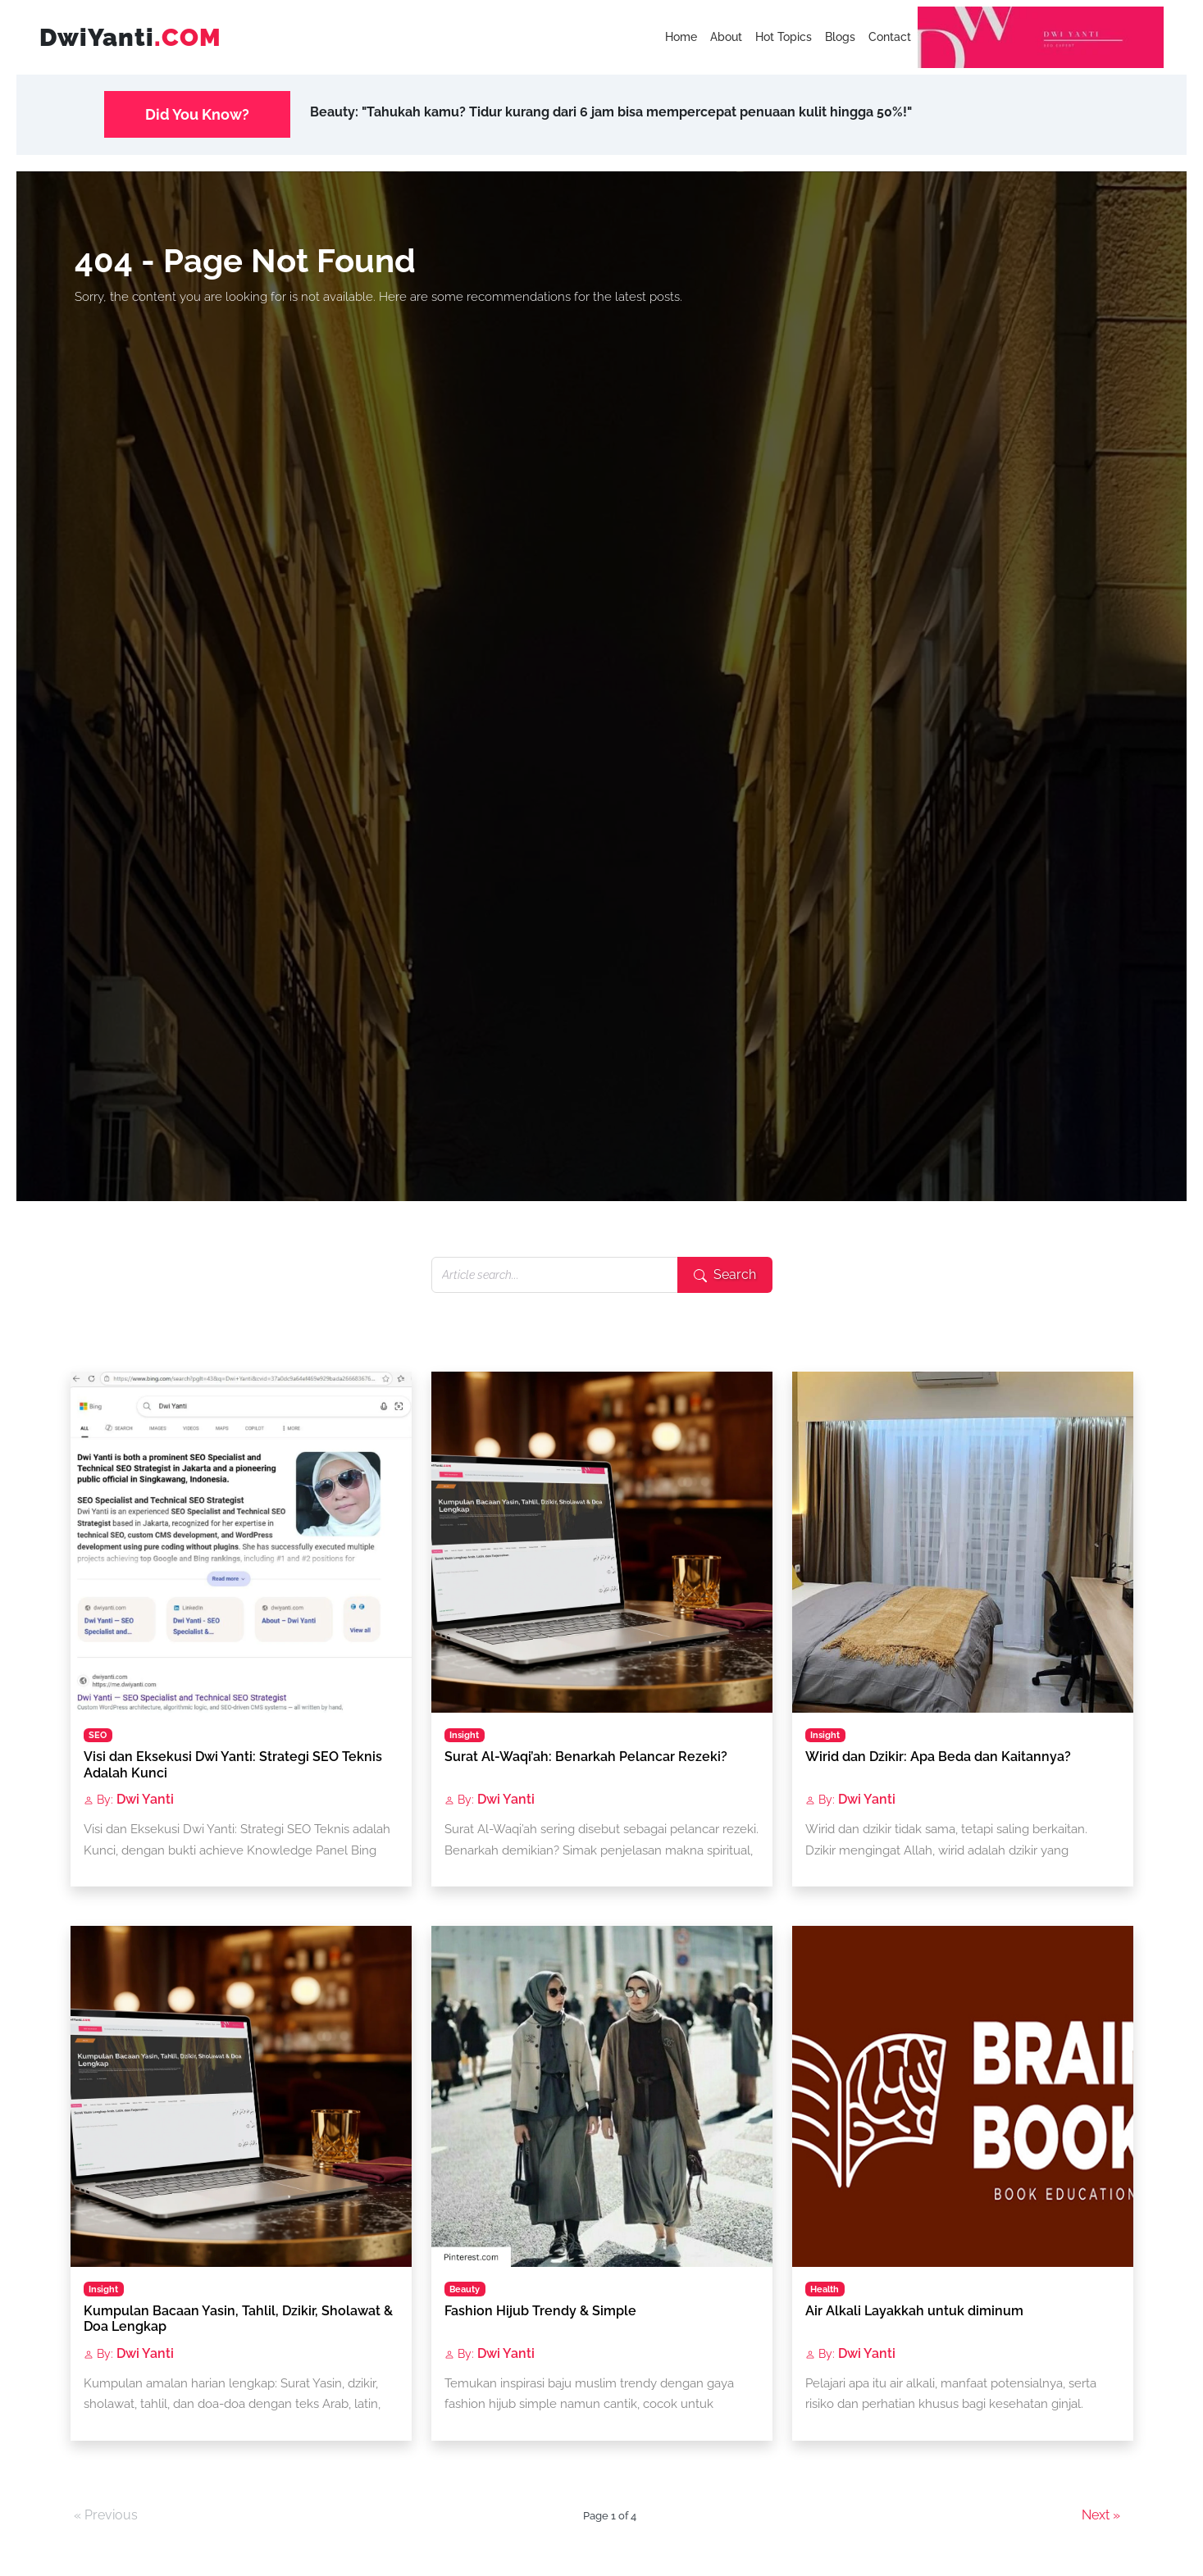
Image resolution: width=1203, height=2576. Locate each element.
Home (681, 36)
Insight (464, 1735)
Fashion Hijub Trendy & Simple (540, 2311)
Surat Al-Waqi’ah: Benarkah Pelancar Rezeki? (585, 1756)
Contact (889, 36)
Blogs (840, 36)
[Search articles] (554, 1275)
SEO (98, 1735)
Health (824, 2289)
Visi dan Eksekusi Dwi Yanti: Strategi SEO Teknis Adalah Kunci (233, 1764)
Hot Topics (783, 36)
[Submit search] (724, 1275)
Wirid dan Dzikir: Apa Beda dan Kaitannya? (938, 1756)
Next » (1101, 2516)
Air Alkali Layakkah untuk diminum (914, 2311)
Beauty (464, 2289)
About (726, 36)
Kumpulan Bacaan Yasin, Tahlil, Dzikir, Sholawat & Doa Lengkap (238, 2318)
